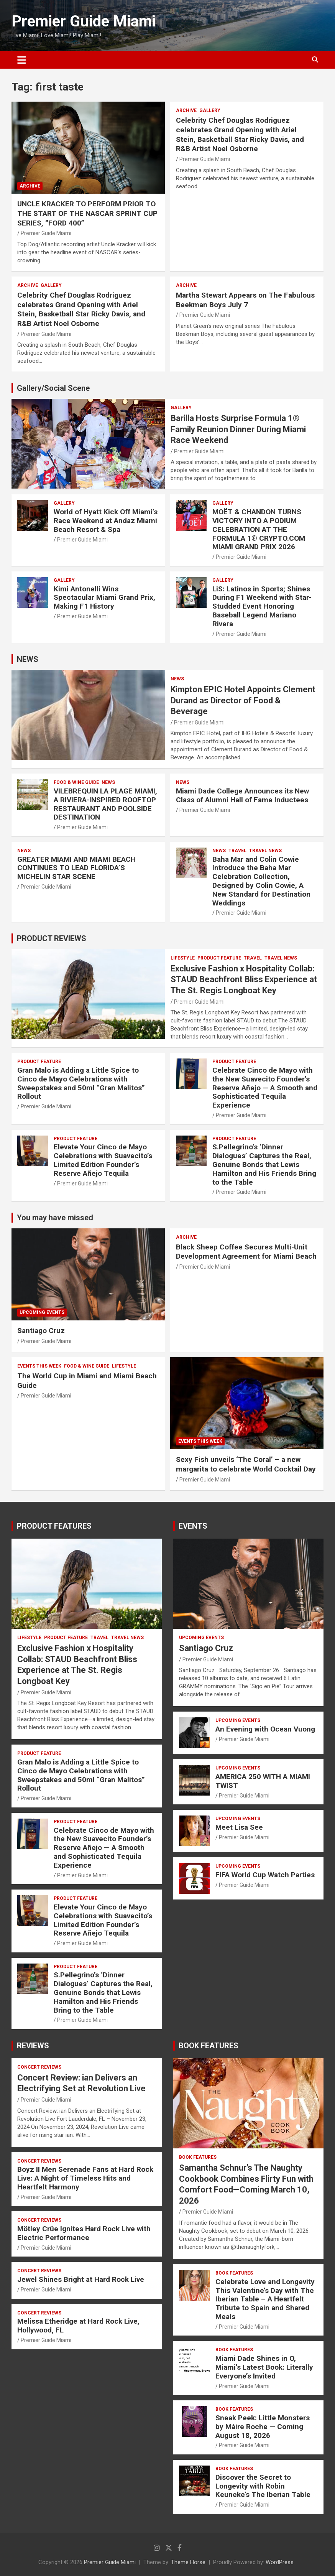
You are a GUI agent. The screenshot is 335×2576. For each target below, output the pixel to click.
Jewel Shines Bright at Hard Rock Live (80, 2279)
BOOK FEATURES (208, 2045)
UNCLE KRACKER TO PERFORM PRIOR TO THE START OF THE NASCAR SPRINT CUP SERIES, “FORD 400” (87, 213)
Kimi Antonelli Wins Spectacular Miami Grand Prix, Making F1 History (104, 597)
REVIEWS (33, 2045)
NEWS (27, 659)
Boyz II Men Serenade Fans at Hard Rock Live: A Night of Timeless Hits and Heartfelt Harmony (85, 2178)
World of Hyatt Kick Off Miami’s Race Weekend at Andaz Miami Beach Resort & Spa (106, 520)
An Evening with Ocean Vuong (265, 1729)
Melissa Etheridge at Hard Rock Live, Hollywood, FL (78, 2325)
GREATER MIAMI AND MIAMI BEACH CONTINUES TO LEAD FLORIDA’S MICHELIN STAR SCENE (76, 868)
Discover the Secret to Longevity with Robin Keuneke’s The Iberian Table (262, 2486)
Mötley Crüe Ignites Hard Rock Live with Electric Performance (84, 2233)
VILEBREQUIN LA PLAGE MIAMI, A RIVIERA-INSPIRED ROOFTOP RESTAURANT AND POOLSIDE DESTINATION (105, 804)
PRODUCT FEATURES (54, 1526)
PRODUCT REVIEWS (51, 938)
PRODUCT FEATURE (219, 958)
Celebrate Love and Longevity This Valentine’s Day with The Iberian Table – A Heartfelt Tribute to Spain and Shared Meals (265, 2299)
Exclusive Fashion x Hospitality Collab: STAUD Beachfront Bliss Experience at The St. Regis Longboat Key (244, 979)
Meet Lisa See (239, 1827)
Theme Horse (188, 2562)
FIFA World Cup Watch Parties (265, 1874)
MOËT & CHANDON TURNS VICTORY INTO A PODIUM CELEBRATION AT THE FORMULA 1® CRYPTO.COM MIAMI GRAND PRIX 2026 (258, 529)
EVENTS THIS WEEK (39, 1366)
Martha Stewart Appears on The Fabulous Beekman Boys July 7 (245, 300)
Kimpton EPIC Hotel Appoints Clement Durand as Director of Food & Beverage (243, 700)
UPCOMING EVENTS (42, 1312)
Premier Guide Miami (83, 21)
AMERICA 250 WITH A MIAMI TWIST (262, 1781)
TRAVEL (237, 850)
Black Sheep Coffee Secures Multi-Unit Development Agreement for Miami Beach (246, 1252)
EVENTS (193, 1526)
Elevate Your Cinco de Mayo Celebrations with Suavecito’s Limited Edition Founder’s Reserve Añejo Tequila (103, 1159)
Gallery (209, 110)
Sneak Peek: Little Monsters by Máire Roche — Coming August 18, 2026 (262, 2426)
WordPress (280, 2562)
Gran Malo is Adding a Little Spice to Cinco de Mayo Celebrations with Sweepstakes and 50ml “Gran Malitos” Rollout (81, 1083)
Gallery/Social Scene (53, 388)
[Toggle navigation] (21, 60)
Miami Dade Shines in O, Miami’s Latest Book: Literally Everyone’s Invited (264, 2367)
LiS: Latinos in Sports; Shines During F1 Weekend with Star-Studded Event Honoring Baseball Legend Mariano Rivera (262, 606)
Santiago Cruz (41, 1330)
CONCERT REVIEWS (39, 2067)
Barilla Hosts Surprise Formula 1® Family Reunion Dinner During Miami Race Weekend (238, 429)
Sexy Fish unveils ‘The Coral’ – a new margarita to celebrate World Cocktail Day (246, 1464)
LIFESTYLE (183, 958)
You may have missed (55, 1217)
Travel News (265, 850)
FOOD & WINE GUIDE (76, 782)
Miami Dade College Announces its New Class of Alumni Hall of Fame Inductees (242, 795)
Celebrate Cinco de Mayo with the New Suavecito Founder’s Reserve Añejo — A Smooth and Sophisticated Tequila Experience (264, 1087)
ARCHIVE (30, 186)
